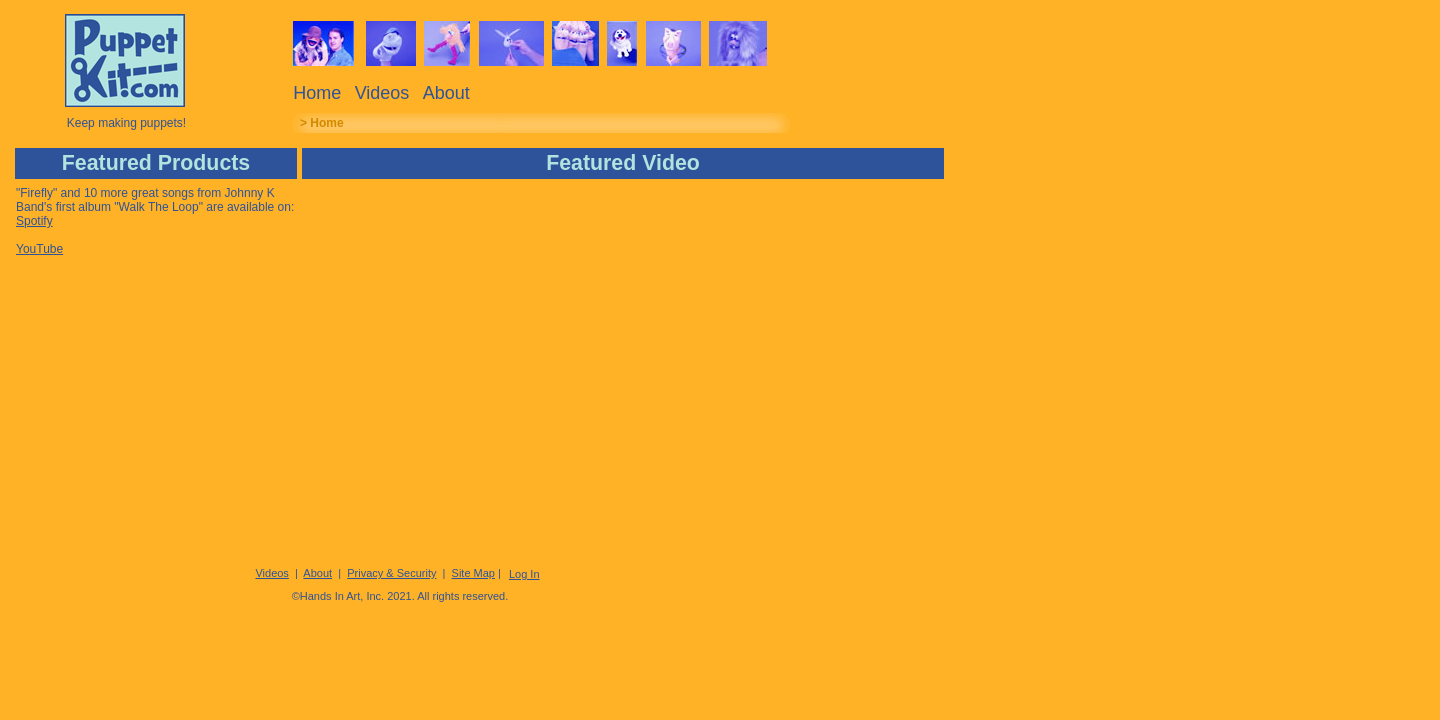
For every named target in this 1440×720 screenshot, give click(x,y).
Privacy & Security (391, 573)
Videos (382, 93)
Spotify (34, 221)
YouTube (39, 249)
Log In (524, 574)
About (446, 93)
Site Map (473, 573)
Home (317, 93)
